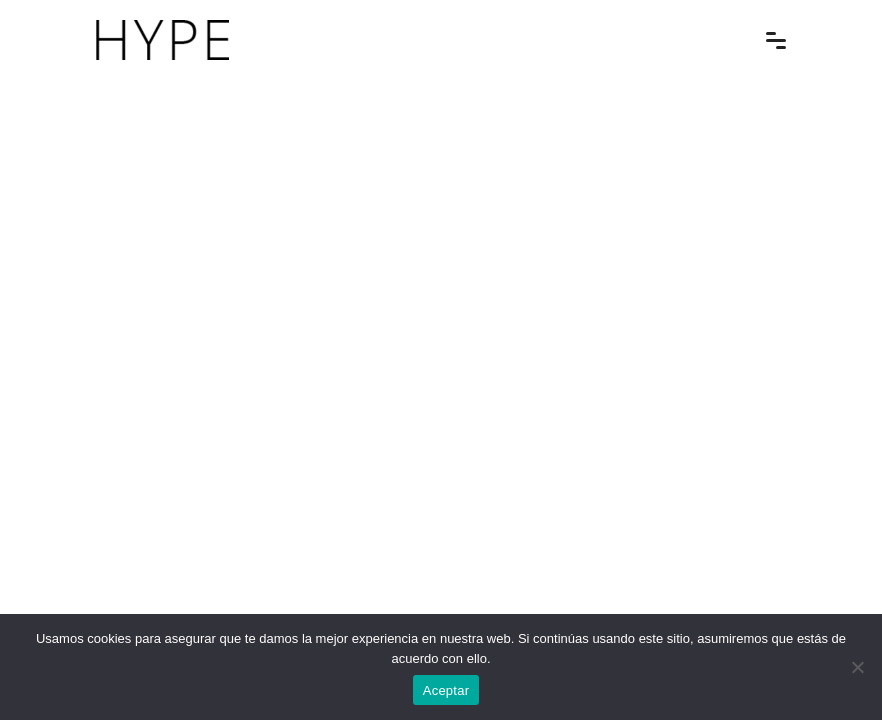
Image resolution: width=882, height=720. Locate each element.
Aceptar (446, 690)
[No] (857, 667)
